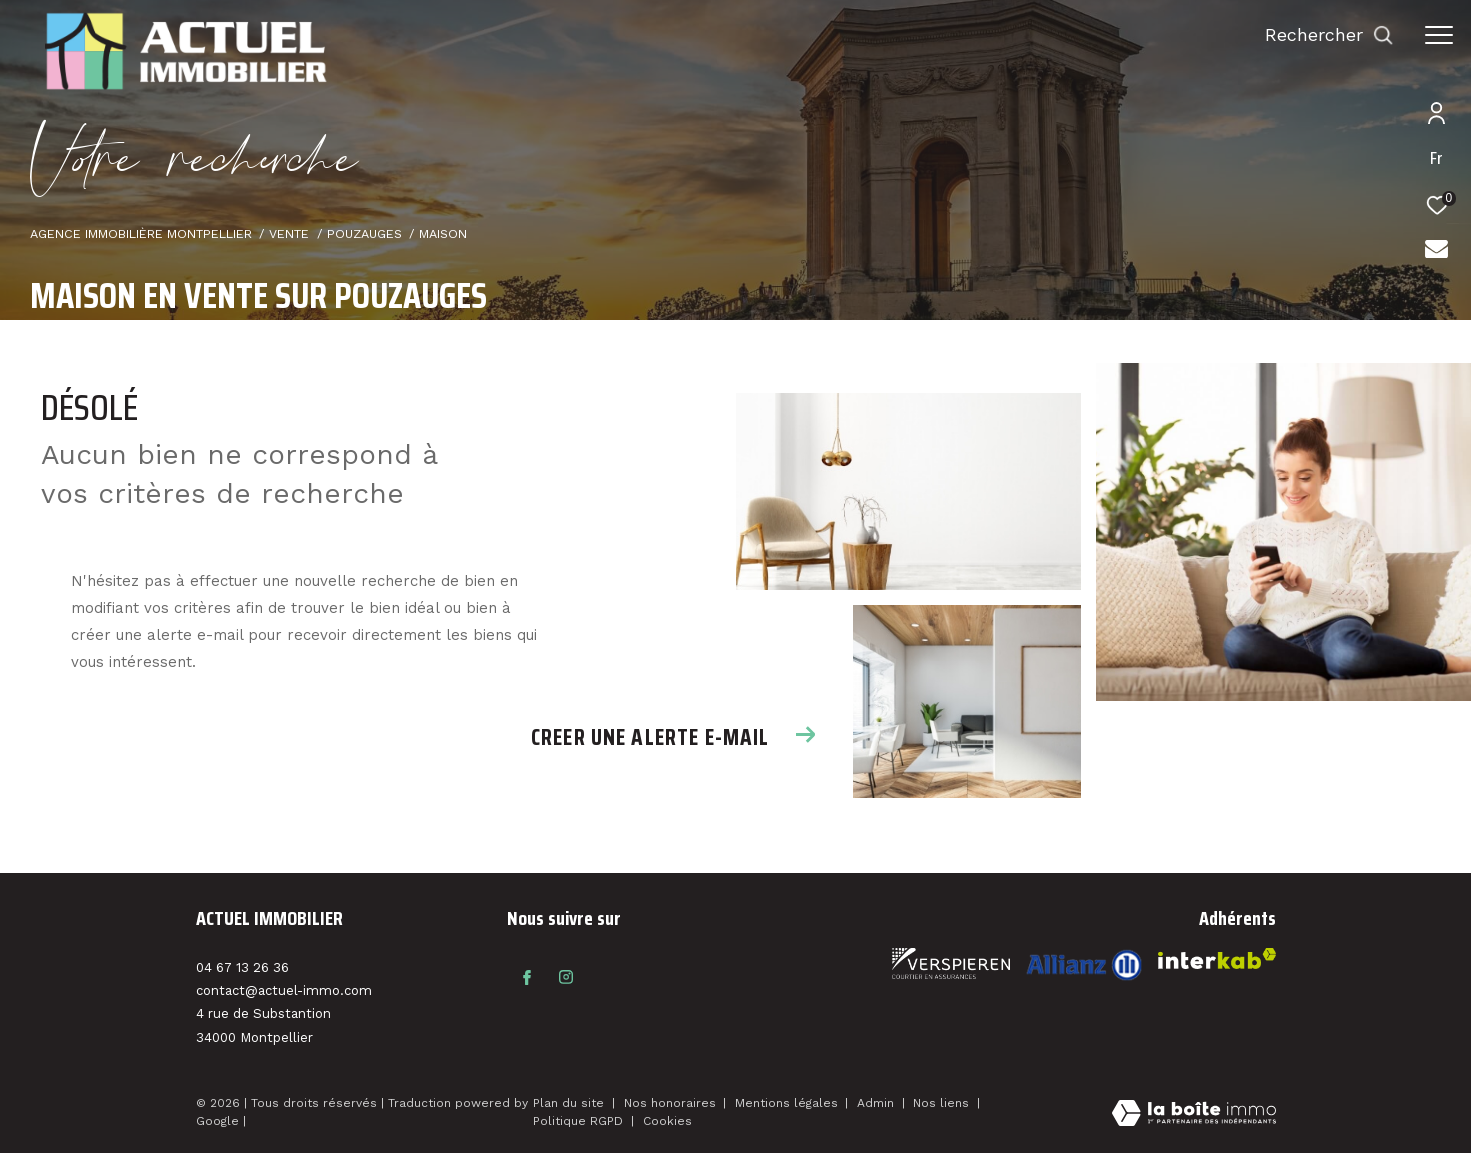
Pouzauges (364, 233)
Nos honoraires (672, 1103)
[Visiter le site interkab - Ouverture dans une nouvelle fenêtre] (1084, 964)
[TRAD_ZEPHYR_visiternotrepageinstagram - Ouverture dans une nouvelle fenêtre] (566, 977)
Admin (877, 1103)
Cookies (667, 1121)
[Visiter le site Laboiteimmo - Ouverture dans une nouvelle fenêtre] (1194, 1115)
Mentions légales (788, 1103)
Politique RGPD (578, 1121)
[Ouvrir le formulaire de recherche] (1329, 35)
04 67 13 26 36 (242, 967)
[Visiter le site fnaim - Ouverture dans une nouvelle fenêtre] (951, 963)
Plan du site (570, 1103)
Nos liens (943, 1103)
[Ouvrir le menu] (1439, 35)
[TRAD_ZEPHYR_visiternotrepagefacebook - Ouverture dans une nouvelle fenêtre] (527, 977)
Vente (289, 233)
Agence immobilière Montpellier (141, 233)
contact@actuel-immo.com (284, 990)
